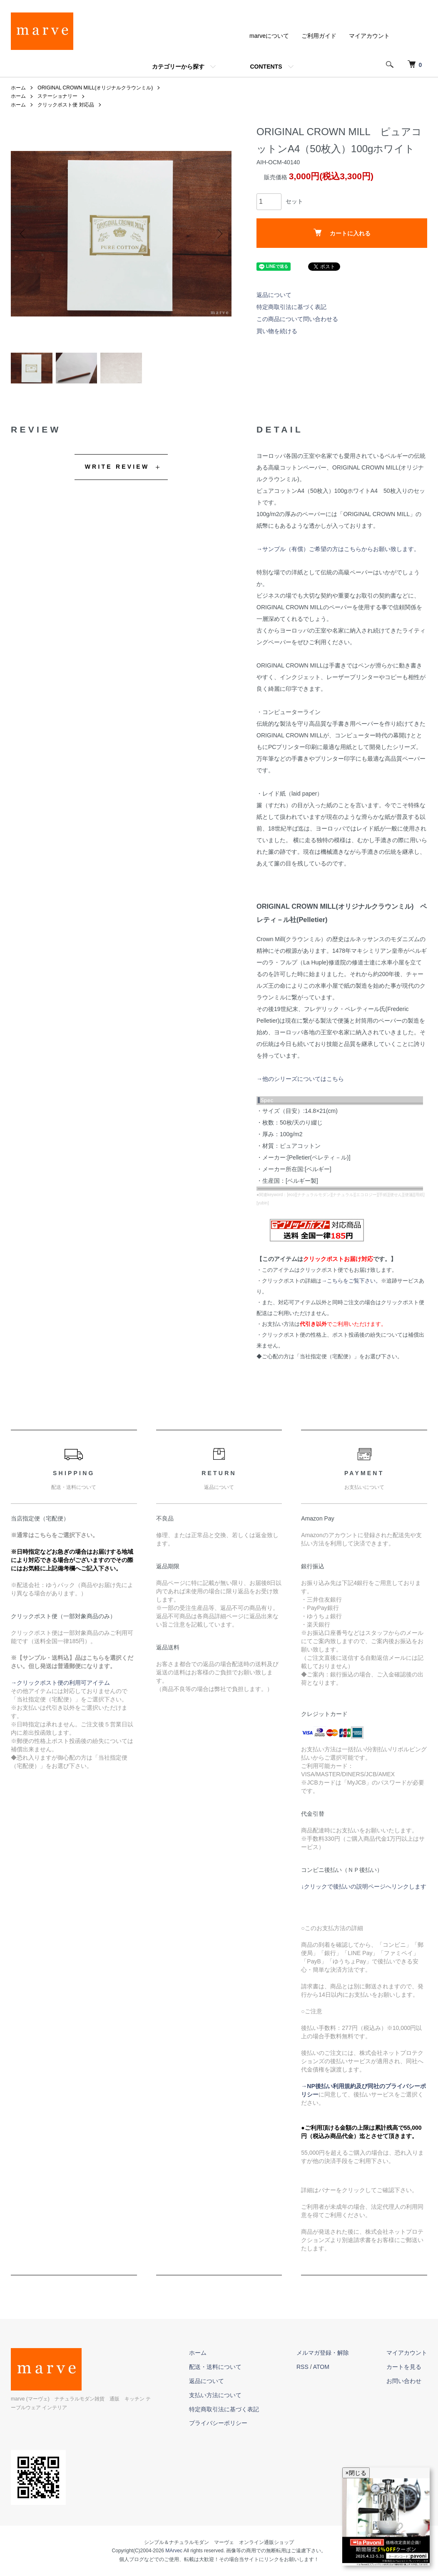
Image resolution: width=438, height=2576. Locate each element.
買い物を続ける (276, 331)
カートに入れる (342, 233)
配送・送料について (215, 2366)
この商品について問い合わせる (297, 319)
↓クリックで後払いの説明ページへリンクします (363, 1886)
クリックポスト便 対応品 (65, 105)
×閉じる (356, 2473)
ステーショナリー (57, 96)
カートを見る (403, 2366)
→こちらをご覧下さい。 (351, 1281)
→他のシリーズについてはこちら (300, 1078)
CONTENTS (266, 66)
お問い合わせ (403, 2381)
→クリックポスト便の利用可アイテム (60, 1682)
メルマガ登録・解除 (322, 2352)
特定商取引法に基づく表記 (291, 307)
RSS (302, 2366)
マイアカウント (369, 35)
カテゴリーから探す (178, 66)
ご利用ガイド (318, 35)
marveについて (269, 35)
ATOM (321, 2366)
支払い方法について (215, 2395)
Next (219, 233)
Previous (23, 233)
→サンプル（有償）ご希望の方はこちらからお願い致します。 (338, 549)
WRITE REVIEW (117, 466)
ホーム (18, 88)
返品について (273, 295)
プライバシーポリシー (218, 2423)
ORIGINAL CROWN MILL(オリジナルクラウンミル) (95, 88)
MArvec (173, 2551)
